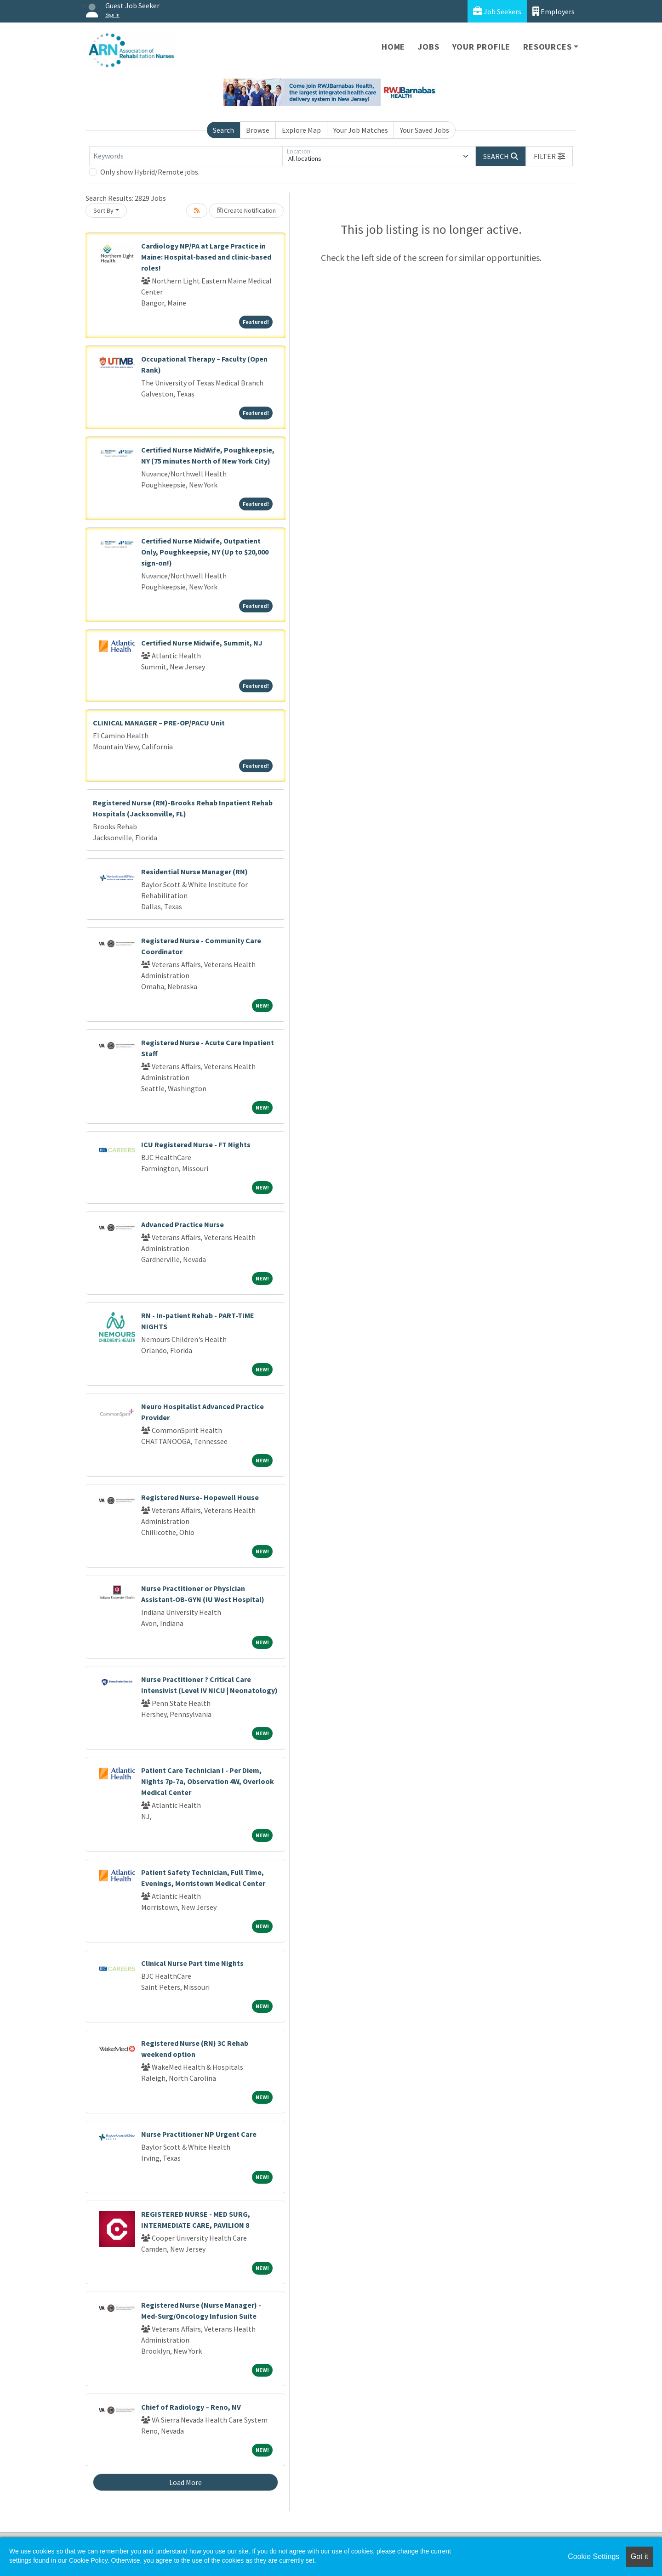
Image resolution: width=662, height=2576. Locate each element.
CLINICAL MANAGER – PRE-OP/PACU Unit (159, 722)
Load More (185, 2482)
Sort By (103, 210)
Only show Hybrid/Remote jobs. (150, 171)
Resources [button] (547, 46)
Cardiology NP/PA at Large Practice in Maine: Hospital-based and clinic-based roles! (206, 256)
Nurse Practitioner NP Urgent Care (199, 2134)
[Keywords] (185, 156)
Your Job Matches (360, 130)
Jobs (428, 46)
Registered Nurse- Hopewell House (200, 1497)
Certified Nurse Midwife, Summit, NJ (202, 642)
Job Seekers (497, 11)
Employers (553, 11)
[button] (549, 156)
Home (393, 46)
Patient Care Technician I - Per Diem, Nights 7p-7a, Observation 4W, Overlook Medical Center (207, 1781)
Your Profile (481, 46)
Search (223, 130)
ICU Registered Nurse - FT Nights (196, 1144)
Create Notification (246, 210)
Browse (257, 130)
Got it (639, 2556)
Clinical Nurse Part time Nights (192, 1963)
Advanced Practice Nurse (182, 1224)
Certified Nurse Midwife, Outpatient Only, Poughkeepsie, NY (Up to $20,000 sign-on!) (204, 551)
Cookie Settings (593, 2556)
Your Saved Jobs (424, 130)
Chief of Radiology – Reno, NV (191, 2407)
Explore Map (301, 130)
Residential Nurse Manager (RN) (194, 871)
